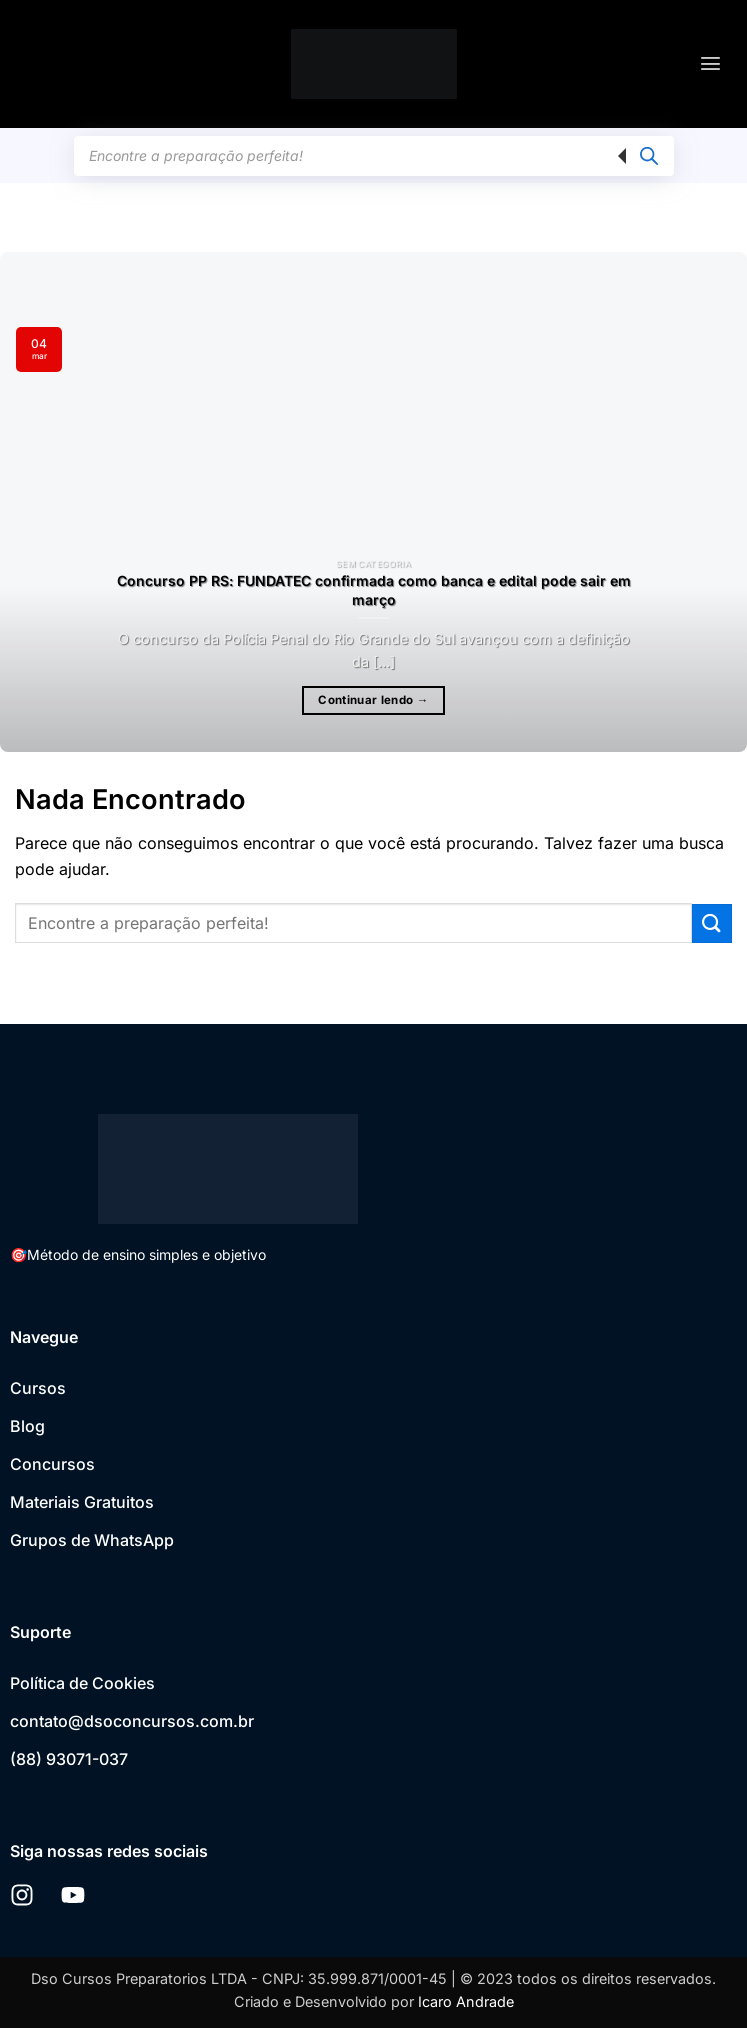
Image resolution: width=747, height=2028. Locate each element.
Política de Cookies (82, 1683)
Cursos (38, 1388)
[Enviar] (712, 923)
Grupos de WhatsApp (92, 1540)
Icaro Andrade (466, 2001)
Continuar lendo (373, 700)
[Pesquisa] (649, 156)
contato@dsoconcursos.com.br (132, 1721)
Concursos (52, 1464)
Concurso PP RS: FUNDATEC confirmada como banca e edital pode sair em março (374, 589)
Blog (27, 1426)
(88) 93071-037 (69, 1759)
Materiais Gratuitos (82, 1502)
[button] (710, 63)
